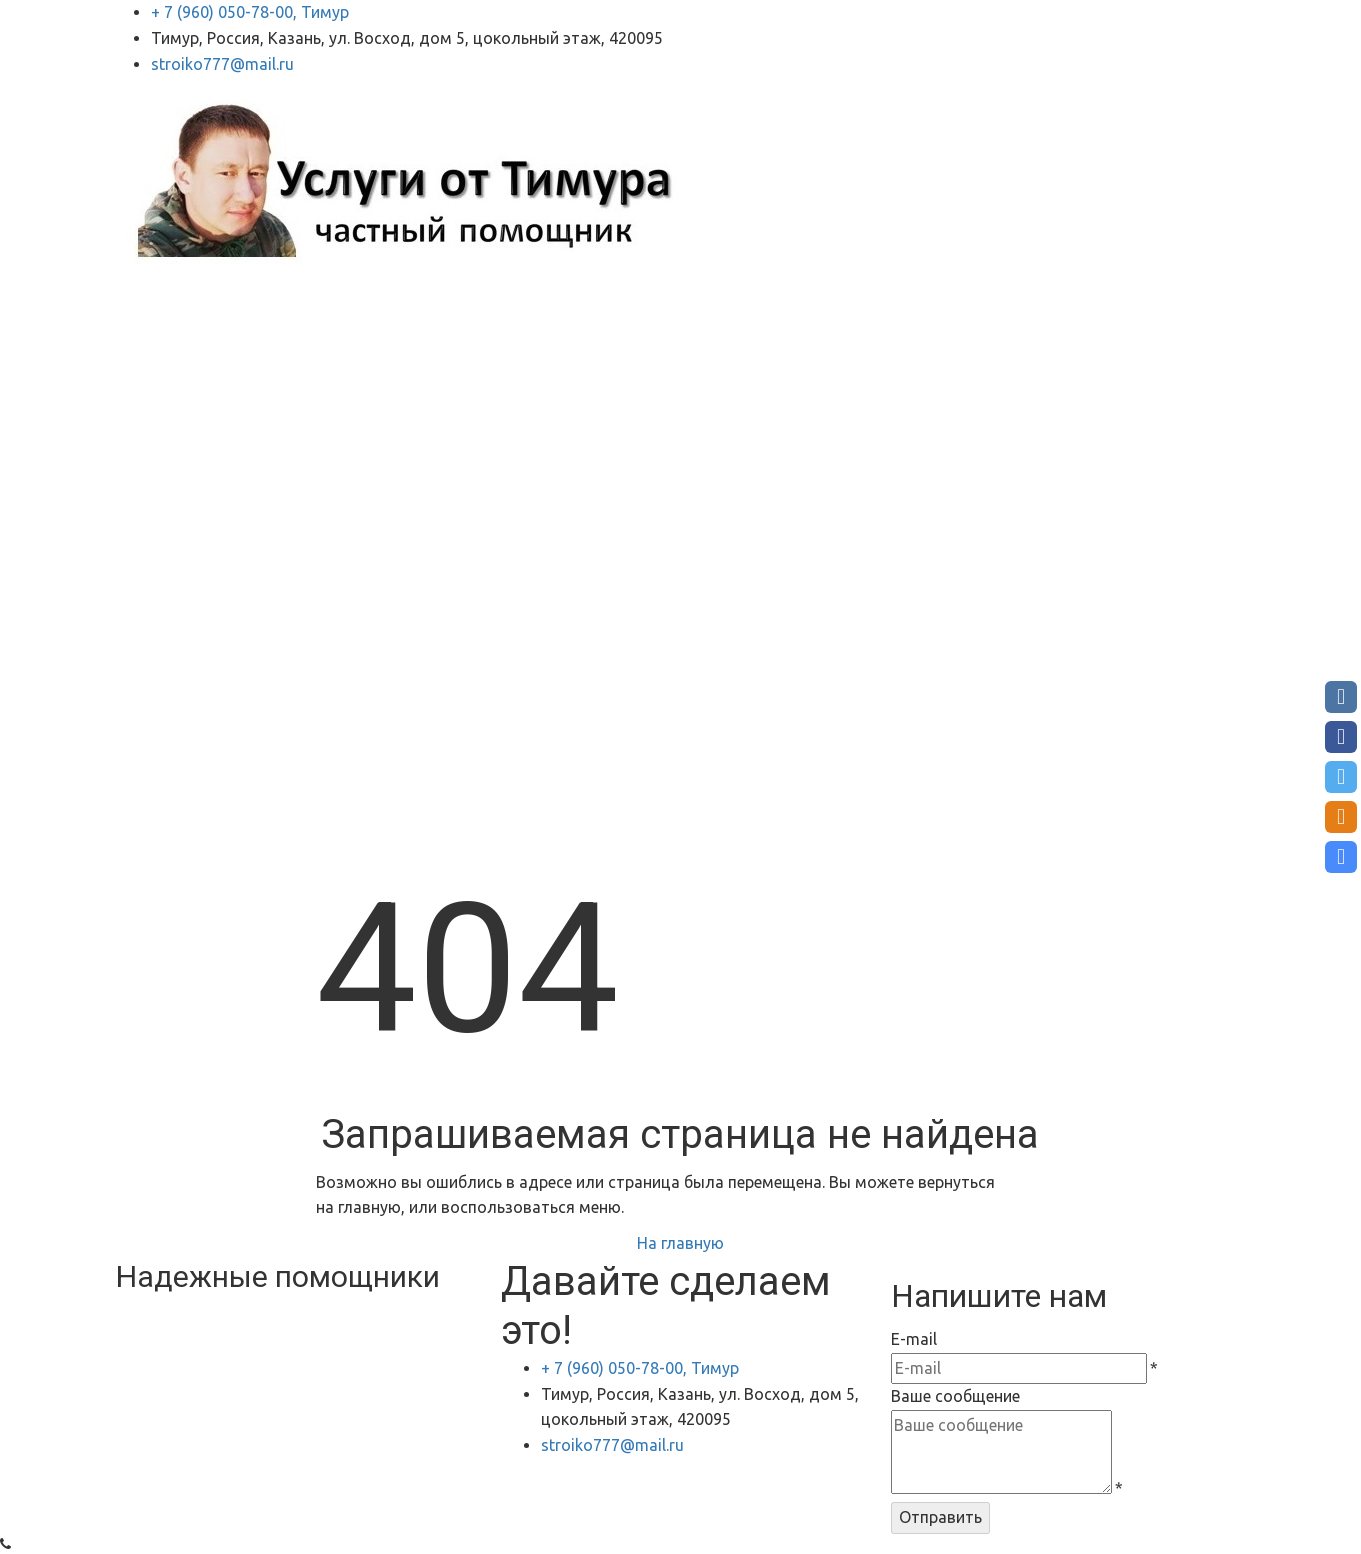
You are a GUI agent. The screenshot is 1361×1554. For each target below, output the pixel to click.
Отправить (940, 1517)
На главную (680, 1243)
